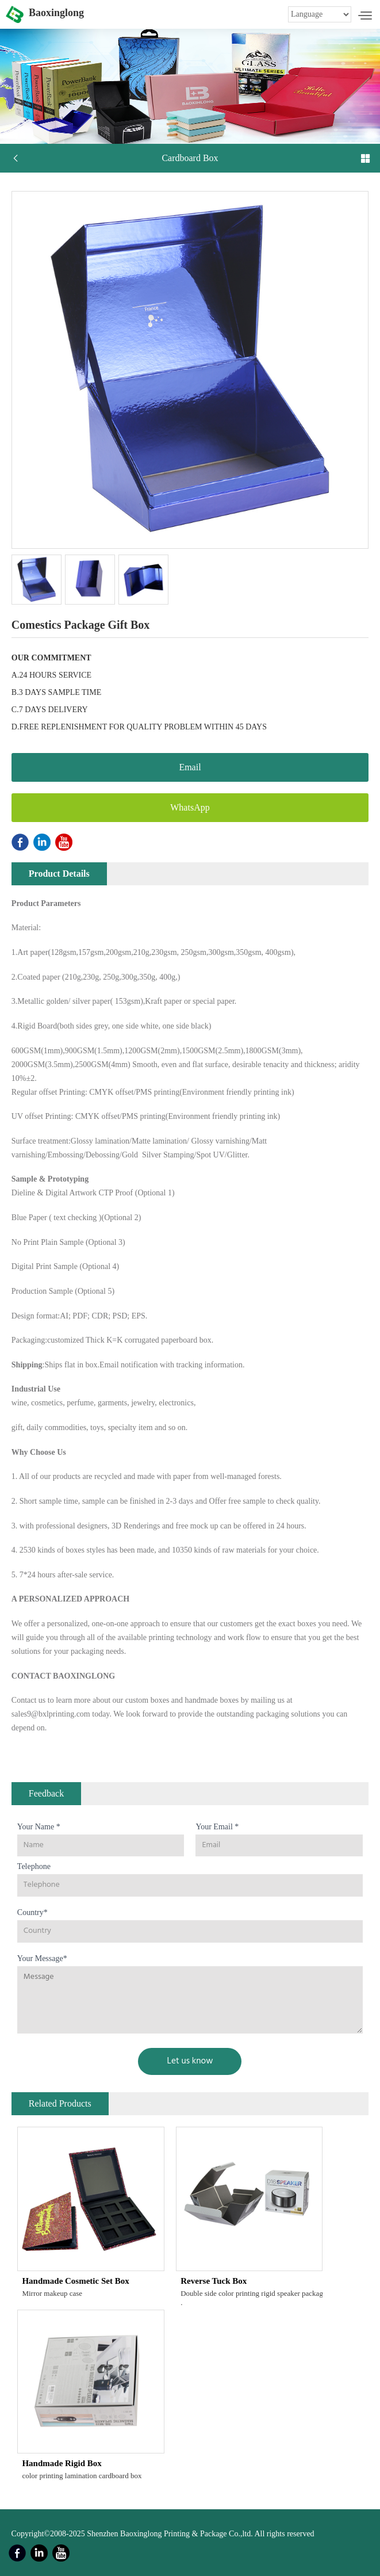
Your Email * (217, 1826)
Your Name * (38, 1826)
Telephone (34, 1866)
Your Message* (42, 1958)
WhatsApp (189, 807)
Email (190, 767)
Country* (32, 1912)
